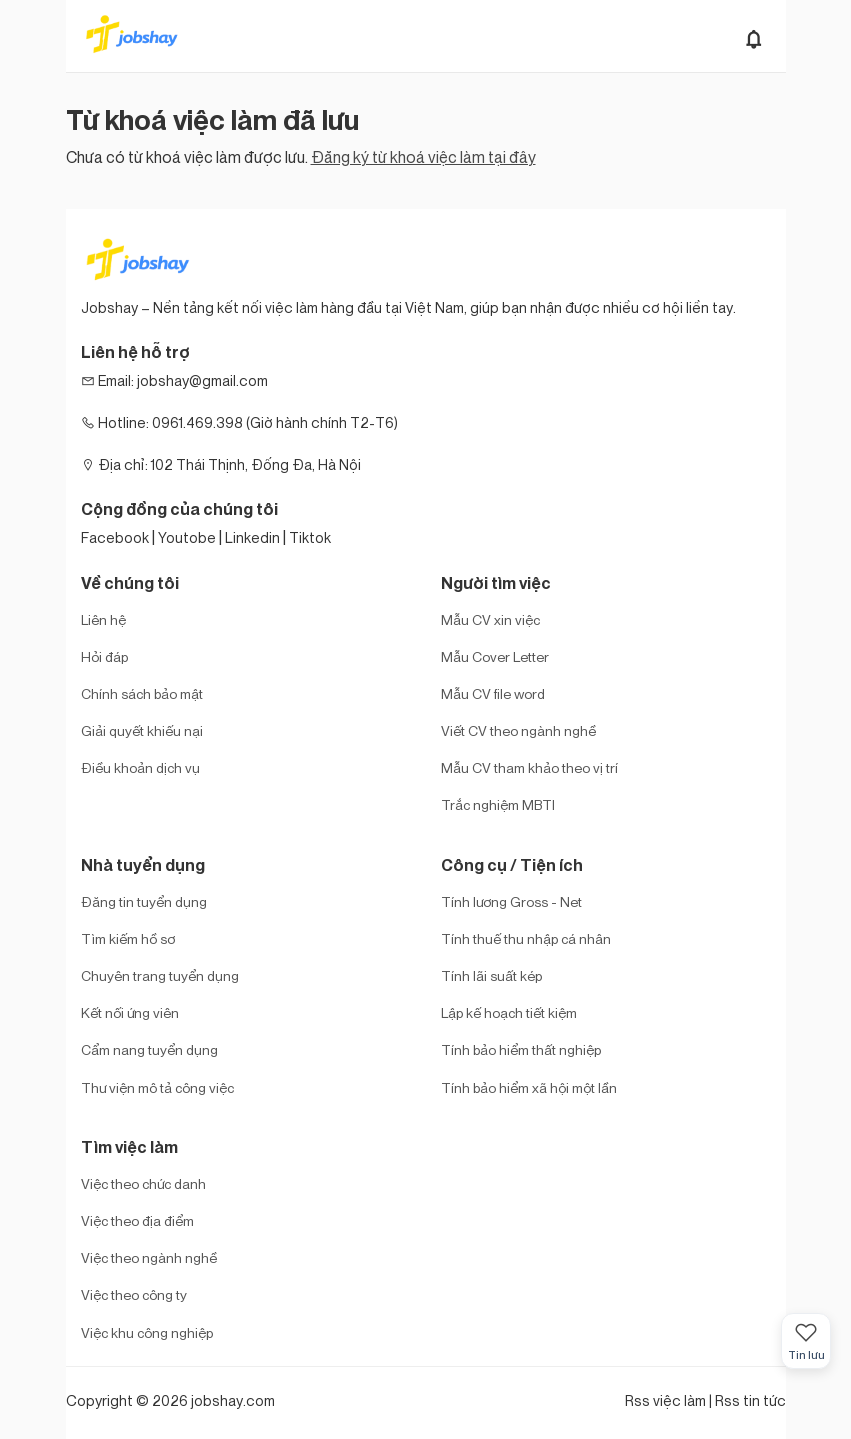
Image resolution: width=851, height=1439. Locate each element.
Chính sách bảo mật (142, 693)
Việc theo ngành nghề (149, 1257)
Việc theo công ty (134, 1294)
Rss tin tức (750, 1400)
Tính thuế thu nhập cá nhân (526, 938)
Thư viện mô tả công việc (157, 1087)
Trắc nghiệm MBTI (498, 804)
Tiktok (310, 537)
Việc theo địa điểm (137, 1220)
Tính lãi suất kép (491, 975)
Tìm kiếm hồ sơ (128, 938)
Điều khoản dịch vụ (140, 767)
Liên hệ (103, 619)
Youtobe (187, 537)
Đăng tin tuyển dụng (144, 901)
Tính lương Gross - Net (511, 901)
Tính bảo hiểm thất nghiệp (521, 1049)
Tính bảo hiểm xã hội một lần (529, 1087)
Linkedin (252, 537)
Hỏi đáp (104, 656)
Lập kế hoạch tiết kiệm (509, 1012)
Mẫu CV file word (493, 693)
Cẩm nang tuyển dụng (149, 1049)
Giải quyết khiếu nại (142, 730)
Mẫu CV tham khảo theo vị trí (529, 767)
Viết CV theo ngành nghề (518, 730)
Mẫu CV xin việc (490, 619)
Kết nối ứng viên (130, 1012)
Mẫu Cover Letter (495, 656)
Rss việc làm (665, 1400)
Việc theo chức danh (143, 1183)
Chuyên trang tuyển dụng (160, 975)
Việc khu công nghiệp (147, 1332)
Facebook (115, 537)
